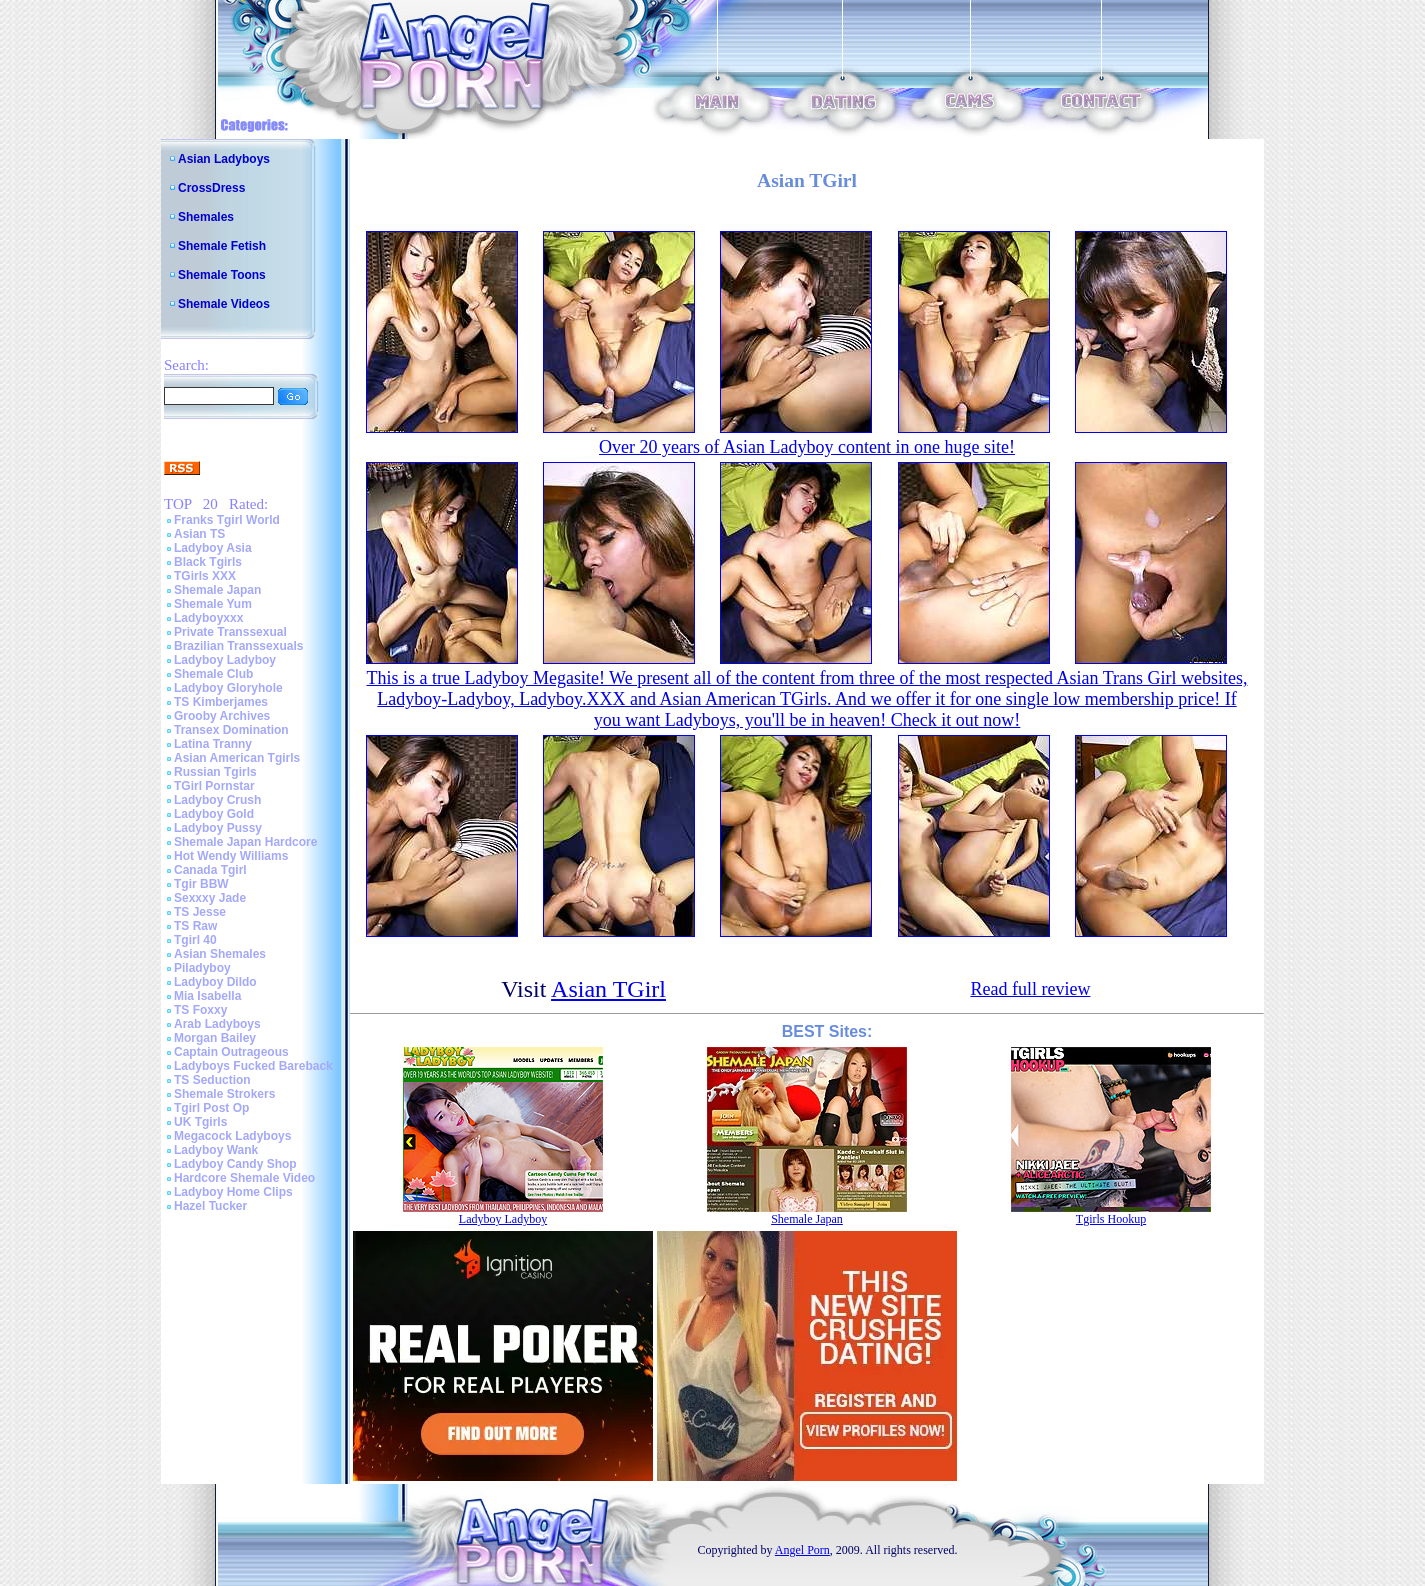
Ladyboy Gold (214, 814)
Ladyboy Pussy (218, 828)
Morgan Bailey (215, 1038)
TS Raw (195, 926)
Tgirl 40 (195, 940)
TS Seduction (212, 1080)
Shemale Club (213, 674)
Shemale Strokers (224, 1094)
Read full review (1030, 989)
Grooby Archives (222, 716)
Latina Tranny (213, 744)
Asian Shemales (220, 954)
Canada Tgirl (210, 870)
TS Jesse (200, 912)
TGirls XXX (205, 576)
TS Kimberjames (221, 702)
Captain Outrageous (231, 1052)
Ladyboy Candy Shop (235, 1164)
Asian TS (199, 534)
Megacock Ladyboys (232, 1136)
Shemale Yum (213, 604)
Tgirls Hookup (1111, 1219)
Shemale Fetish (222, 246)
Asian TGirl (608, 989)
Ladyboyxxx (208, 618)
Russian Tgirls (215, 772)
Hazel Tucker (210, 1206)
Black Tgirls (208, 562)
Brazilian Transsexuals (238, 646)
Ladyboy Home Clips (233, 1192)
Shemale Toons (222, 275)
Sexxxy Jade (210, 898)
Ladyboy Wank (216, 1150)
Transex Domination (231, 730)
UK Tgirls (200, 1122)
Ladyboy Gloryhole (228, 688)
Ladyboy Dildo (215, 982)
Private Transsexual (230, 632)
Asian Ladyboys (224, 159)
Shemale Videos (224, 304)
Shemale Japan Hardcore (245, 842)
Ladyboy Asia (213, 548)
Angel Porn (802, 1550)
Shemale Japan (217, 590)
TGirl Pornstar (214, 786)
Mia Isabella (207, 996)
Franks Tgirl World (227, 520)
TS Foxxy (200, 1010)
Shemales (206, 217)
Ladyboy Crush (217, 800)
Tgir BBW (201, 884)
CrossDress (211, 188)
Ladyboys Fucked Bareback (253, 1066)
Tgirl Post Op (211, 1108)
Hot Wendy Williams (231, 856)
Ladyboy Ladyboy (225, 660)
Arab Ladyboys (217, 1024)
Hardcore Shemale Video (244, 1178)
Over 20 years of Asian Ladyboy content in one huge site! (807, 447)
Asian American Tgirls (237, 758)
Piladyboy (202, 968)
